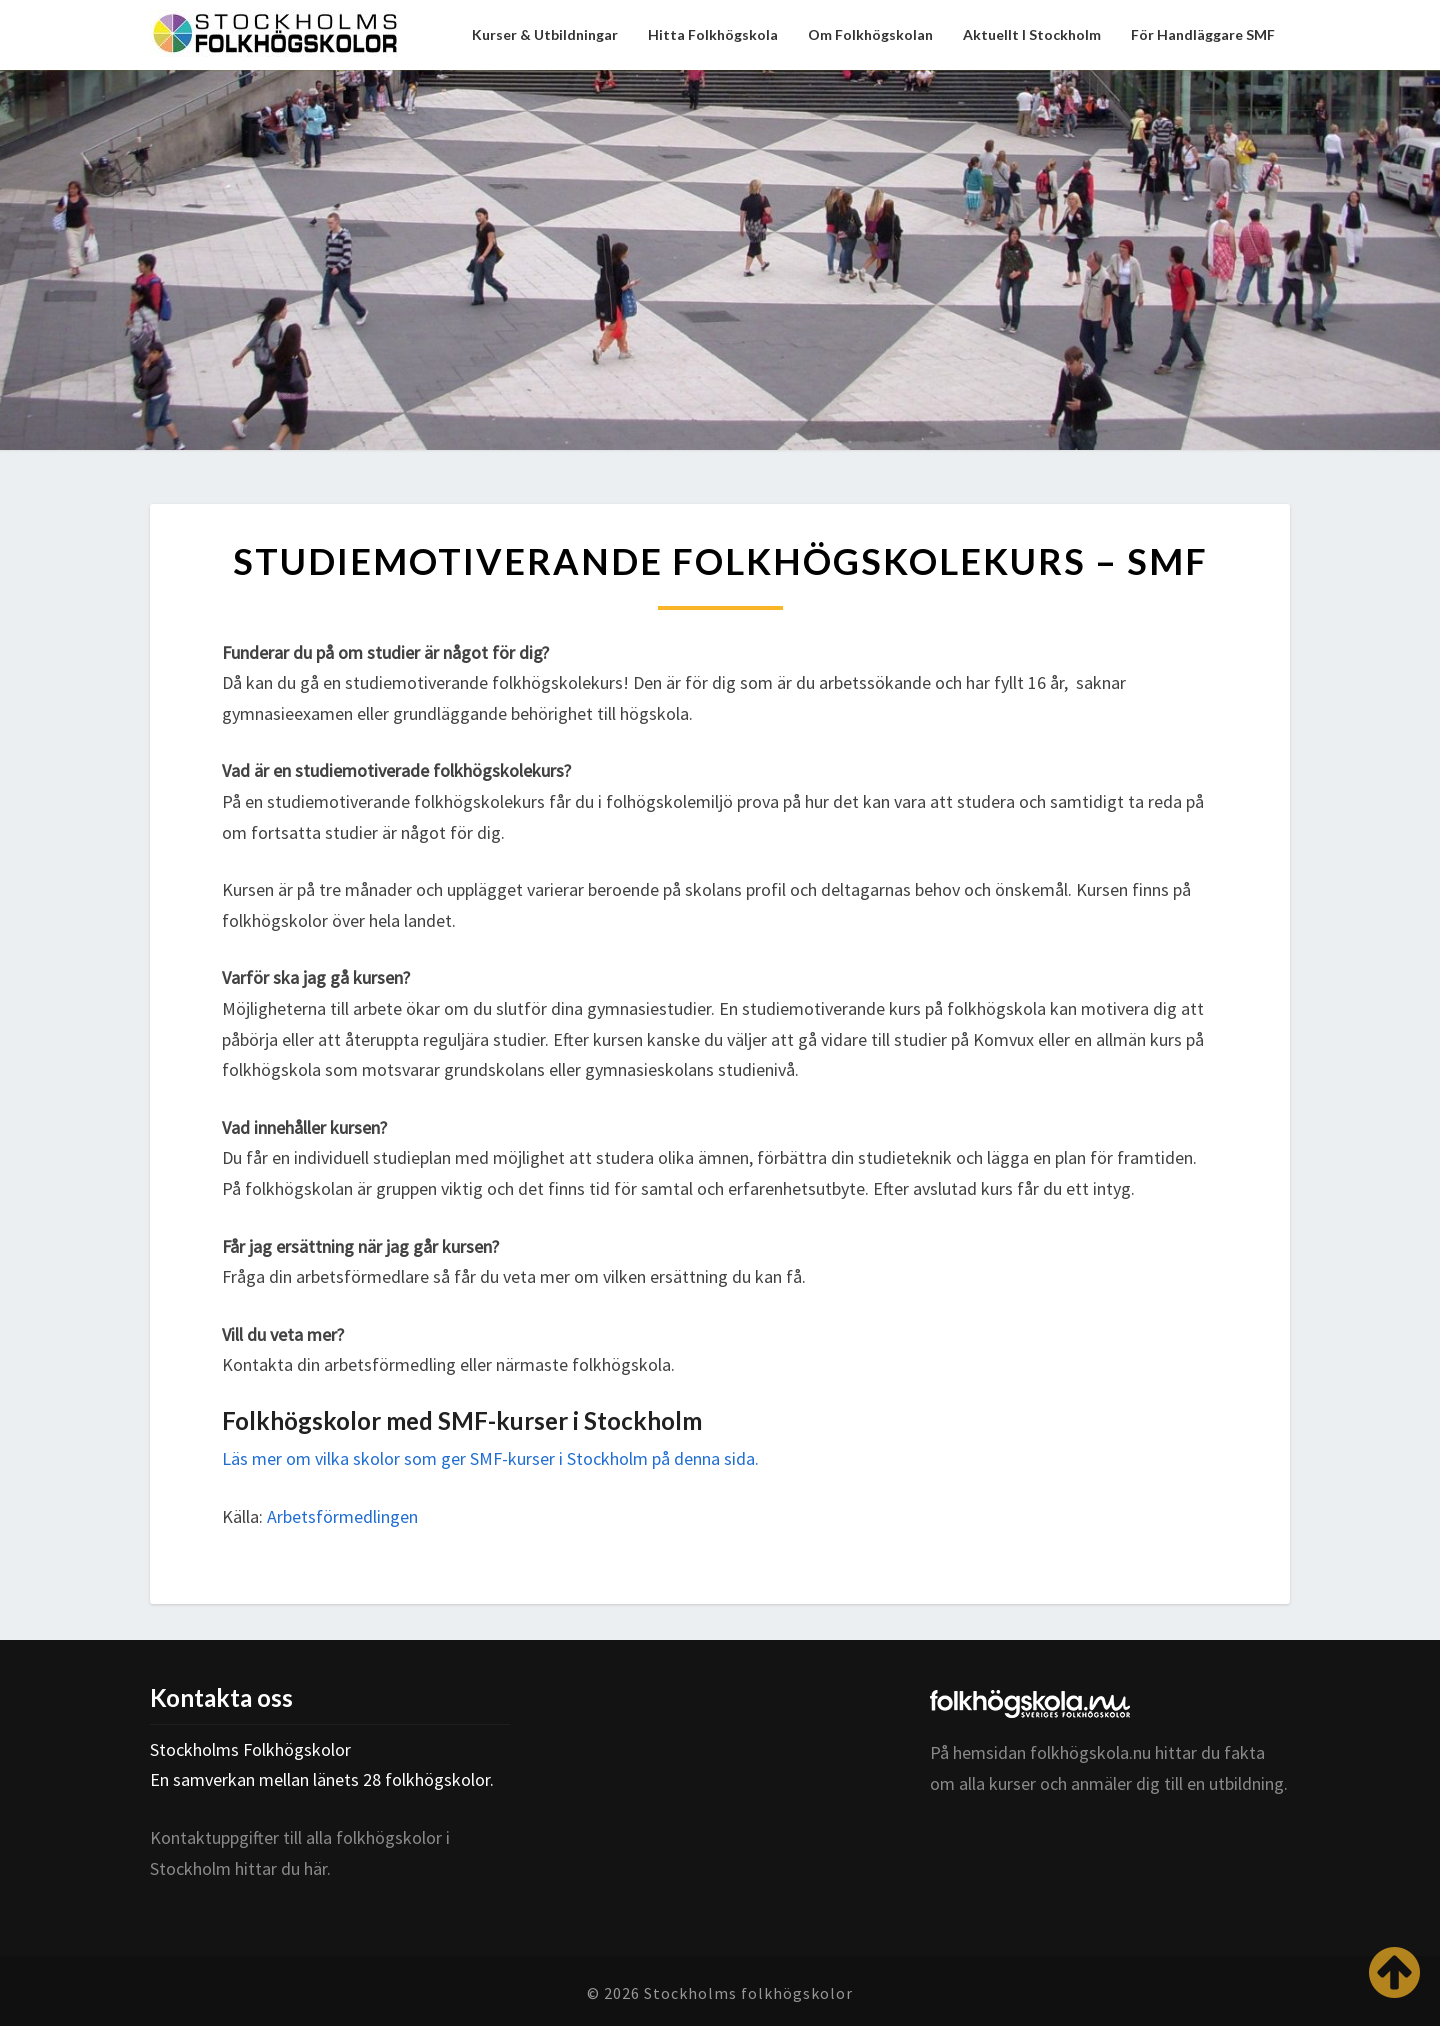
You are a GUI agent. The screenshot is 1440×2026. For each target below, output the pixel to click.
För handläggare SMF (1203, 34)
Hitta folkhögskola (713, 34)
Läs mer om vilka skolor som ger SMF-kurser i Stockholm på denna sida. (490, 1458)
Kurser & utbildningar (545, 34)
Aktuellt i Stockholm (1032, 34)
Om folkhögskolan (870, 34)
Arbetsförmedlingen (342, 1516)
